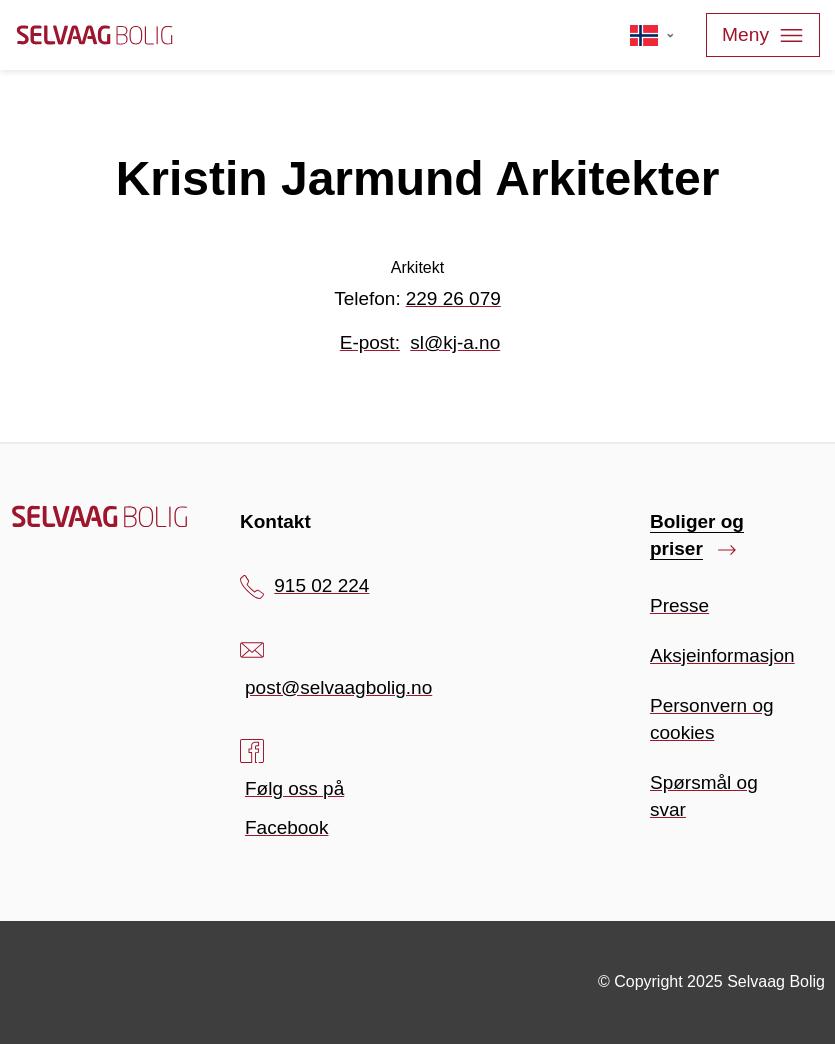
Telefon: (417, 298)
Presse (679, 605)
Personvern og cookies (712, 719)
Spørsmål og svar (704, 796)
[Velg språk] (652, 35)
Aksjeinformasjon (722, 655)
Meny (763, 35)
